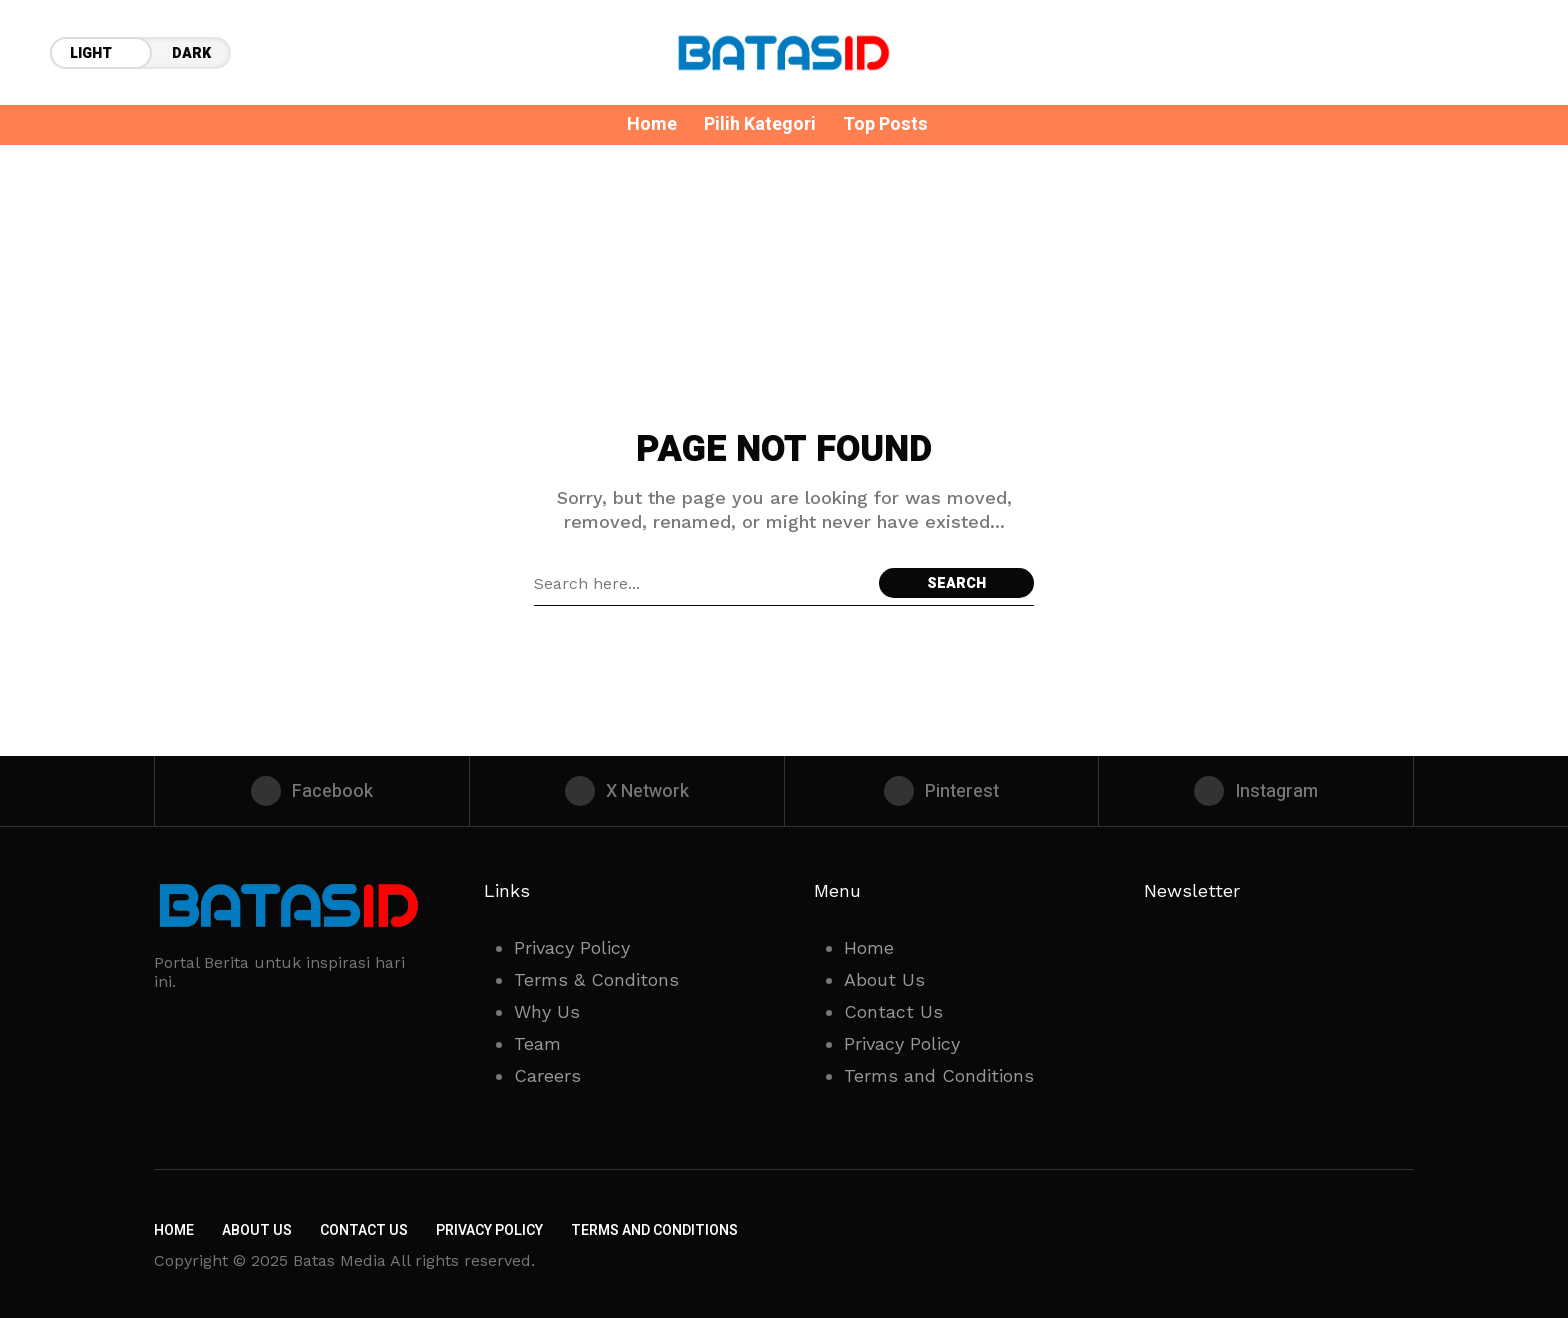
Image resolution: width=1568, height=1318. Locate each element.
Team (537, 1043)
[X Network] (627, 791)
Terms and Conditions (939, 1075)
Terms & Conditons (596, 979)
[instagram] (1256, 791)
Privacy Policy (572, 947)
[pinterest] (942, 791)
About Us (884, 979)
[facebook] (312, 791)
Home (869, 947)
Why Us (547, 1011)
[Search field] (701, 583)
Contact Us (893, 1011)
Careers (547, 1075)
